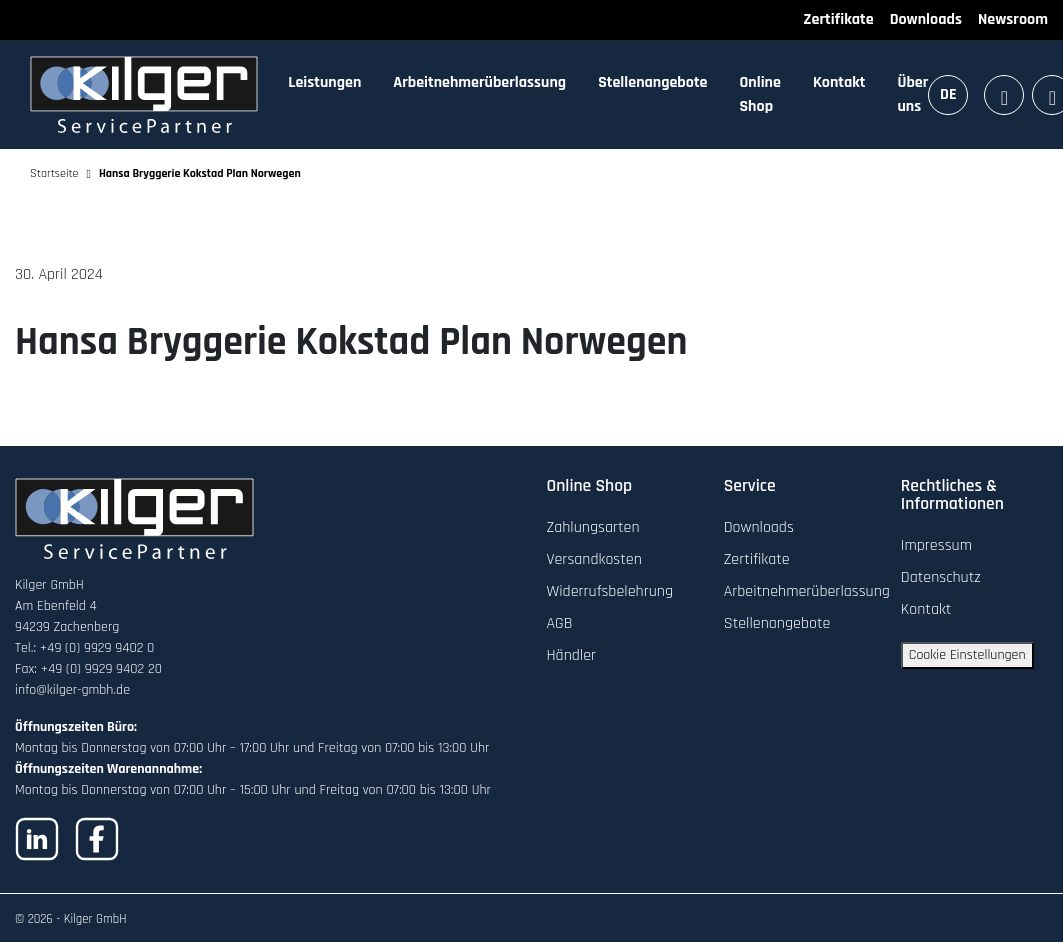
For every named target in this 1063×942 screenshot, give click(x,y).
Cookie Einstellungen (967, 655)
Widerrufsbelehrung (610, 591)
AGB (560, 623)
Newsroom (1013, 19)
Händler (572, 655)
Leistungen (324, 82)
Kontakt (839, 82)
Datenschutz (941, 577)
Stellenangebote (652, 82)
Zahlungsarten (593, 527)
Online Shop (760, 94)
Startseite (54, 173)
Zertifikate (838, 19)
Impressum (936, 545)
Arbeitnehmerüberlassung (479, 82)
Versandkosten (594, 559)
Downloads (926, 19)
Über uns (912, 94)
